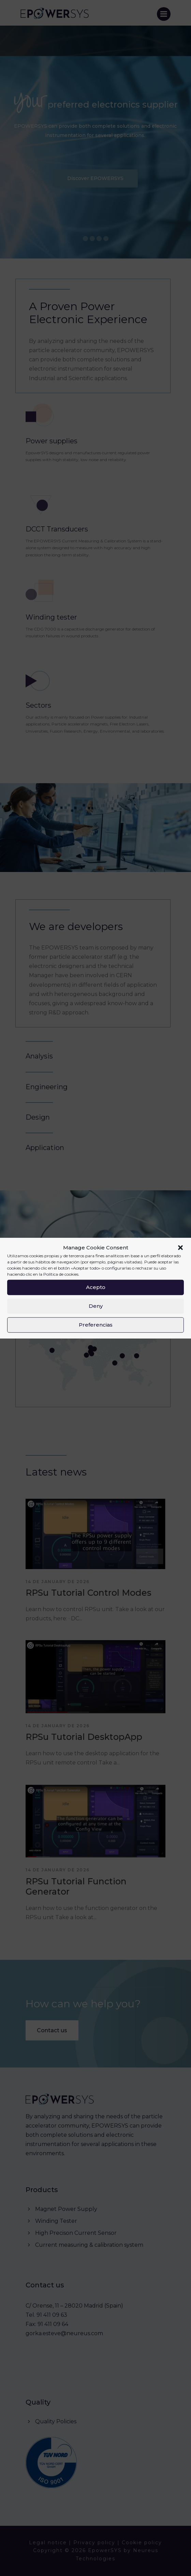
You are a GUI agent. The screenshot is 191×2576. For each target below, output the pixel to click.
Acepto (95, 1287)
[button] (180, 1247)
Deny (96, 1306)
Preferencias (96, 1324)
